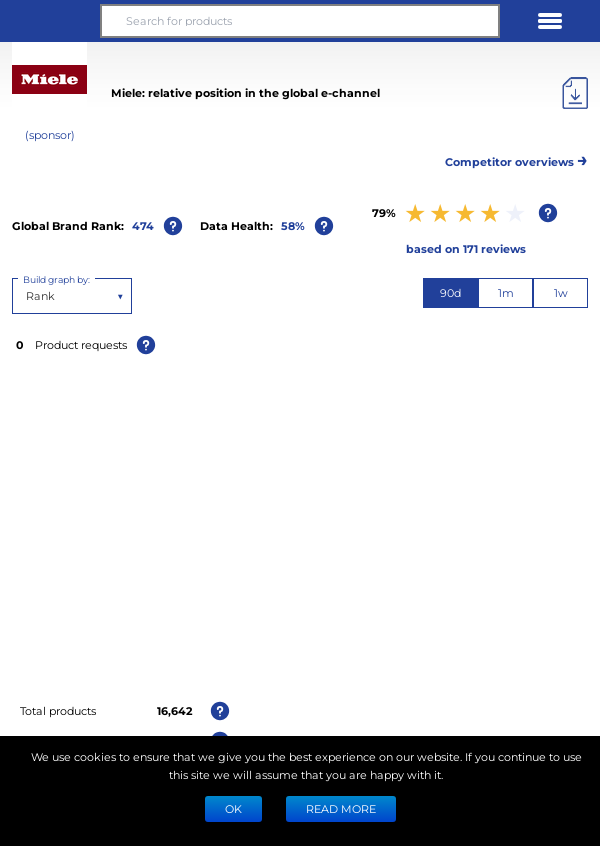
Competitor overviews (516, 158)
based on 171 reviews (466, 248)
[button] (50, 21)
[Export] (575, 93)
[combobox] (27, 296)
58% (293, 225)
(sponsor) (50, 134)
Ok (233, 808)
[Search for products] (299, 21)
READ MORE (341, 808)
